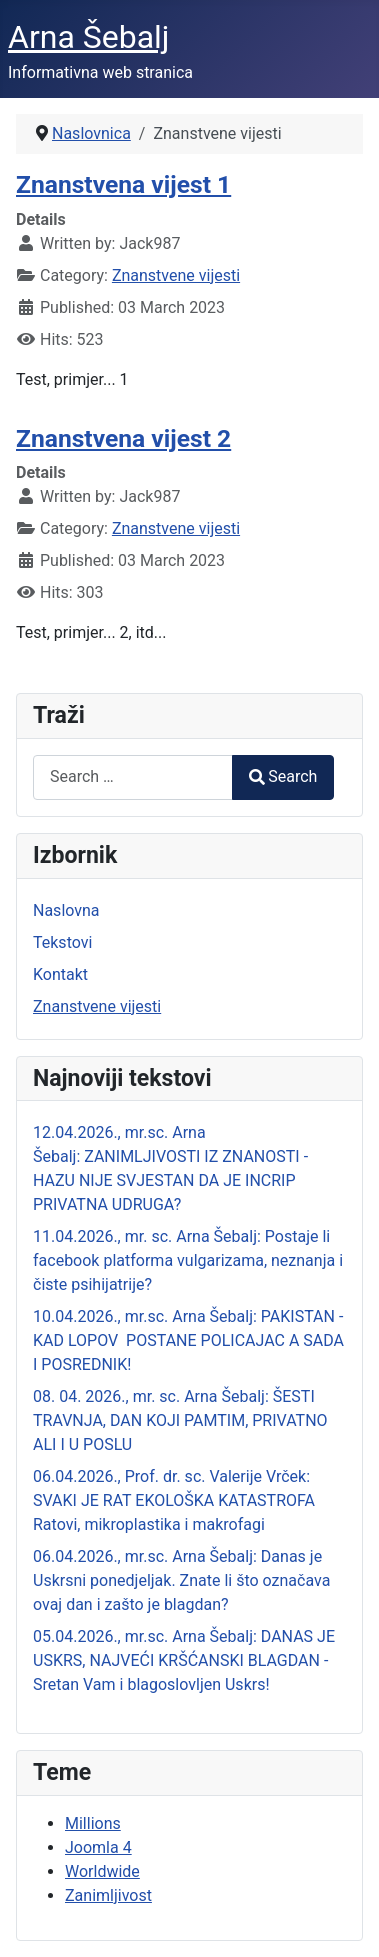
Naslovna (66, 910)
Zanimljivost (108, 1895)
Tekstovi (62, 942)
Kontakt (60, 974)
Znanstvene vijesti (176, 275)
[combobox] (133, 777)
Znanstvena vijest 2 (123, 438)
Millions (93, 1823)
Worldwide (102, 1871)
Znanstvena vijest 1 (123, 184)
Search (283, 776)
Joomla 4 (98, 1847)
